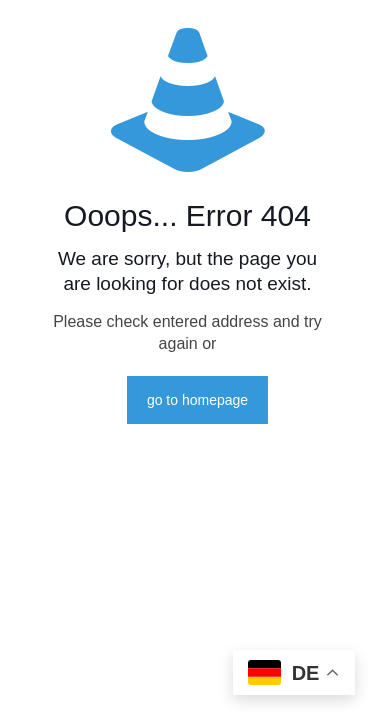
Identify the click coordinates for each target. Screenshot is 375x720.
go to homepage (197, 400)
